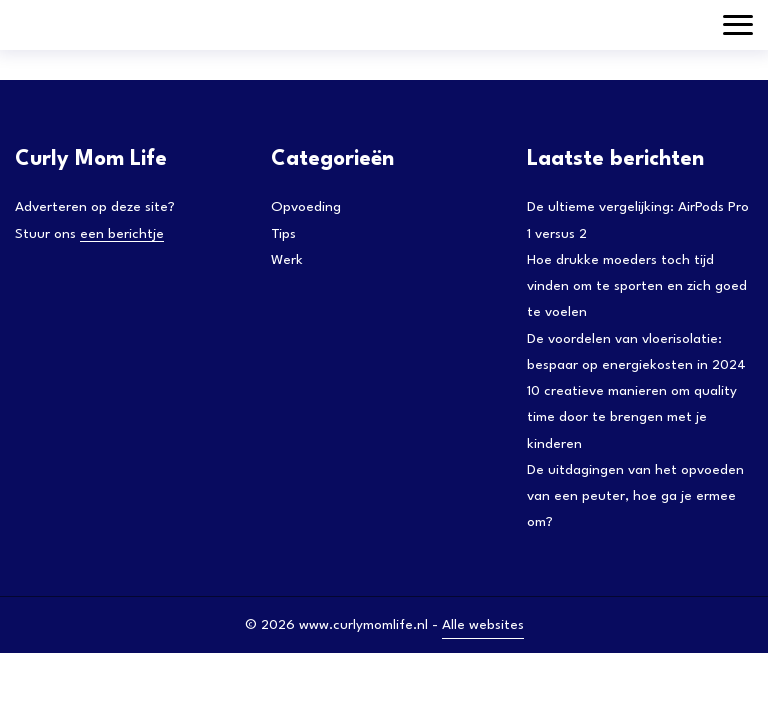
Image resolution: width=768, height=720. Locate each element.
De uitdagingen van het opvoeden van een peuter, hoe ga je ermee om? (635, 496)
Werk (287, 260)
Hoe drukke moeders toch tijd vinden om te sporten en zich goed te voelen (637, 286)
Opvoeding (306, 207)
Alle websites (483, 625)
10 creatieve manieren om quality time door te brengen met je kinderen (632, 417)
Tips (283, 234)
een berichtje (122, 234)
